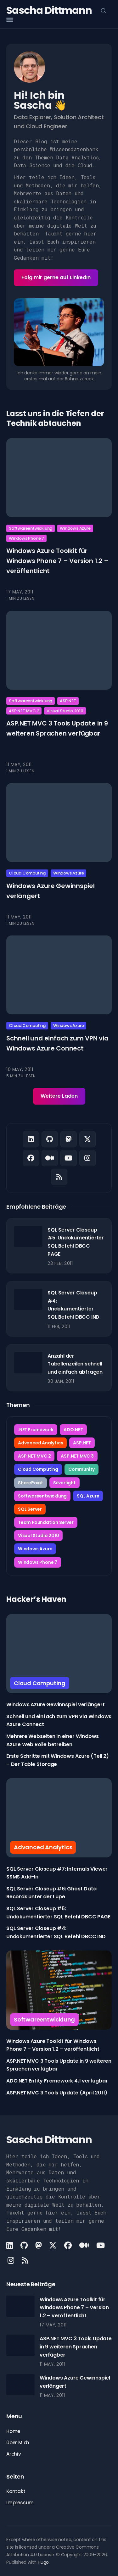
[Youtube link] (68, 1158)
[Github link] (50, 1139)
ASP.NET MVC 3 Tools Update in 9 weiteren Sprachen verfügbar (76, 2346)
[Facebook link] (31, 1158)
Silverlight (64, 1483)
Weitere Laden (59, 1096)
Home (13, 2431)
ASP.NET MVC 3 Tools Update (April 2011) (56, 2092)
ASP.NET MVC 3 (24, 711)
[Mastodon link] (68, 1139)
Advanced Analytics (40, 1443)
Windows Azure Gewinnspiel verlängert (55, 1704)
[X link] (87, 1139)
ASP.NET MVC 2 (34, 1456)
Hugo (43, 2562)
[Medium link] (50, 1158)
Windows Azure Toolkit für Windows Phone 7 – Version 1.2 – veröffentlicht (57, 561)
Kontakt (15, 2491)
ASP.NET (68, 701)
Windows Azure (75, 528)
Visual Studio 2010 (65, 711)
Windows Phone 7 (26, 538)
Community (81, 1469)
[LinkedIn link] (31, 1139)
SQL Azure (88, 1496)
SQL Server (30, 1509)
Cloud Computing (27, 873)
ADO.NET (73, 1429)
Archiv (13, 2454)
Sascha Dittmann (49, 10)
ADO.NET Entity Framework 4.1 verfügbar (57, 2080)
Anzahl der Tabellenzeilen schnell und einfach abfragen (75, 1364)
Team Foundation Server (46, 1522)
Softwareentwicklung (30, 528)
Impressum (20, 2502)
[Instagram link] (87, 1158)
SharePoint (30, 1483)
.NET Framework (35, 1429)
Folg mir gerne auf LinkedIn (56, 277)
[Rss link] (59, 1177)
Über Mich (17, 2442)
